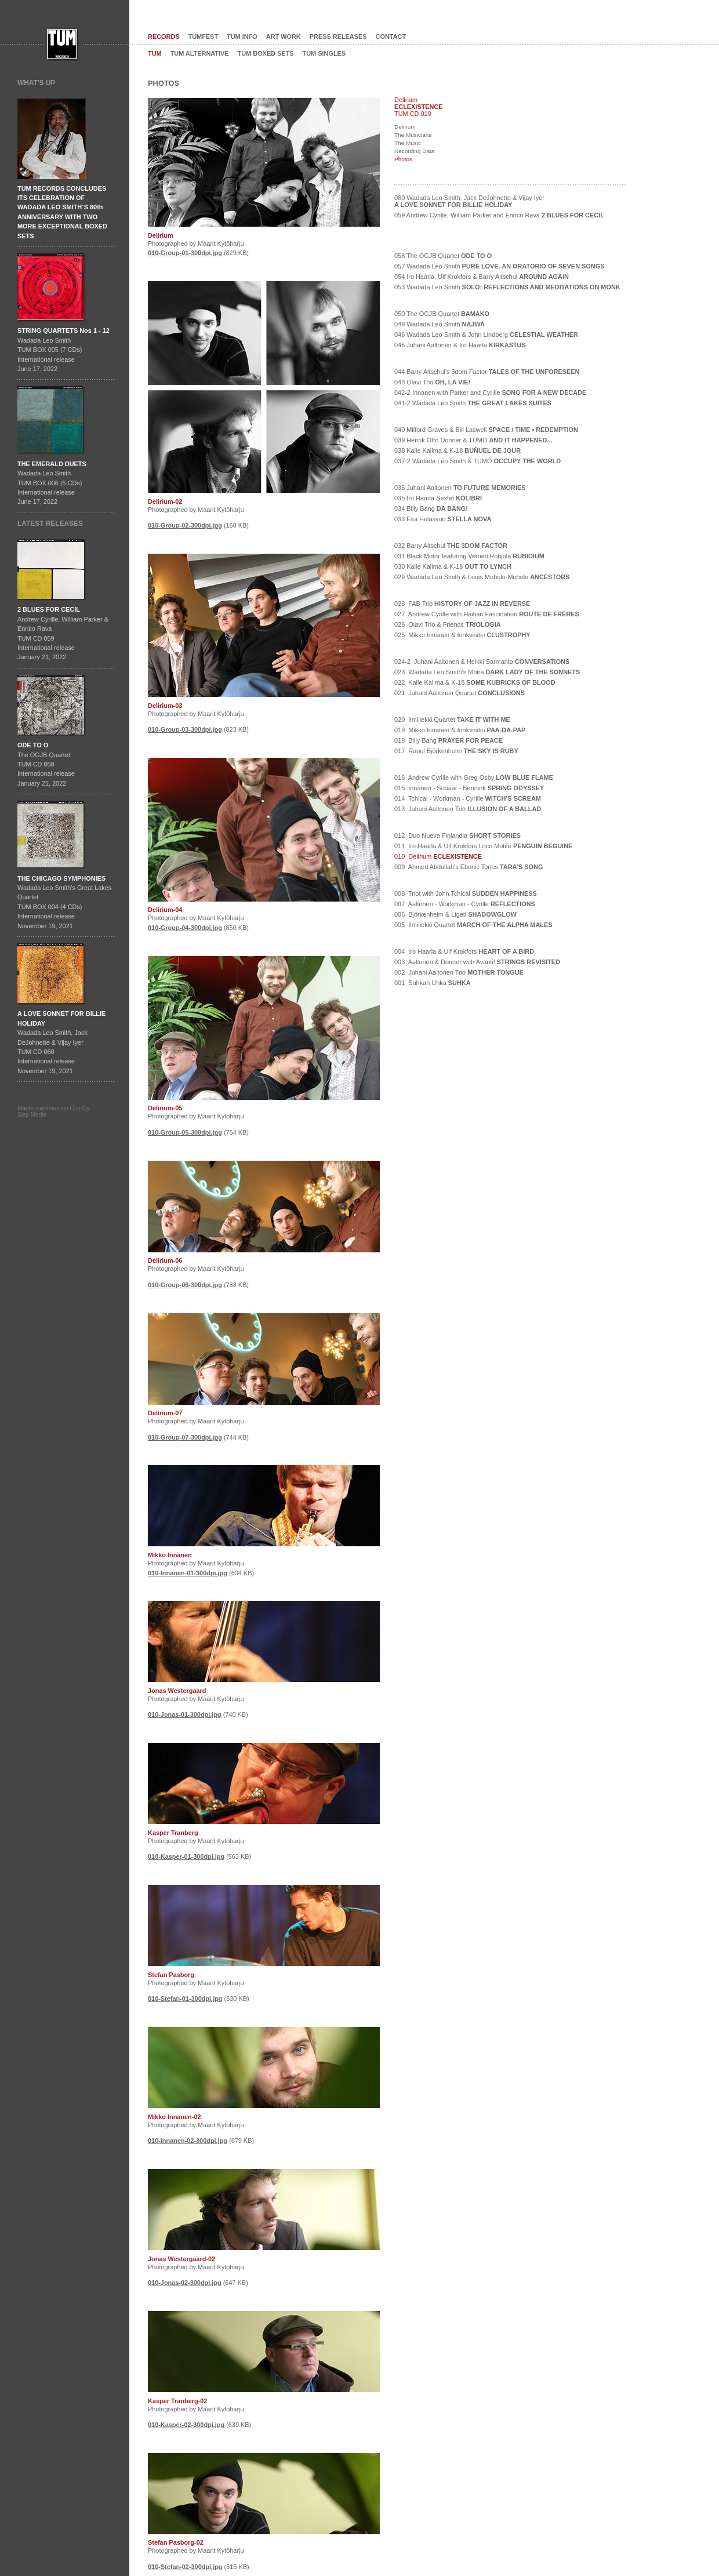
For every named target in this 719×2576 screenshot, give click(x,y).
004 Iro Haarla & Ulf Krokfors (464, 951)
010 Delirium (438, 856)
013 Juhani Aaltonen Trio (467, 808)
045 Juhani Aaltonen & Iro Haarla (460, 344)
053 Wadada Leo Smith (507, 287)
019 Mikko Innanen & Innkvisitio (459, 729)
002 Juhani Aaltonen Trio (459, 972)
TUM (155, 53)
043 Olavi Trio (432, 382)
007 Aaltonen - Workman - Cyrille (464, 903)
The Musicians (412, 135)
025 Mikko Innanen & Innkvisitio (462, 634)
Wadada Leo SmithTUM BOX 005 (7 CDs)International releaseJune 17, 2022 (63, 349)
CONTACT (391, 36)
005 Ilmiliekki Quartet (473, 924)
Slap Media (31, 1114)
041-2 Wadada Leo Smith (472, 402)
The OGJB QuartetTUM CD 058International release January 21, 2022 (46, 764)
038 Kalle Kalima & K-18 (457, 450)
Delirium (405, 126)
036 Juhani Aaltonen (460, 487)
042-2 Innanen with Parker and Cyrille (490, 392)
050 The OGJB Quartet (441, 313)
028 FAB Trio (462, 603)
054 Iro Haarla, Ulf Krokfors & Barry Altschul (481, 276)
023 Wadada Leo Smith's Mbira (487, 671)
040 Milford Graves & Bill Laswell (486, 429)
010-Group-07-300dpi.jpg (185, 1437)
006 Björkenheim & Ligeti (455, 914)
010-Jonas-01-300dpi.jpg (184, 1714)
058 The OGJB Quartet (443, 255)
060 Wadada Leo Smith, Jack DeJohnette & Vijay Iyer (469, 201)
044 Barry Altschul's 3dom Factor (486, 371)
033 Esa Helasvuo (442, 518)
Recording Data (414, 151)
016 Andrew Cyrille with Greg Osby (473, 777)
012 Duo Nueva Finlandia (457, 835)
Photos (403, 159)
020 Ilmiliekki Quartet (452, 719)
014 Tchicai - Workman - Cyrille (467, 798)
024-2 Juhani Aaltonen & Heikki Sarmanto (481, 661)
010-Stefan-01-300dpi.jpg (185, 1998)
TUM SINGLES (324, 53)
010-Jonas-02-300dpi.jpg (184, 2282)
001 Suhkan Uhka (432, 982)
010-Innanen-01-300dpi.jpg (187, 1572)
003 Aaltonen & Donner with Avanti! (477, 961)
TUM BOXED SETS (266, 53)
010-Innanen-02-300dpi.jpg (187, 2140)
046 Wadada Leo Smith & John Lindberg (486, 334)
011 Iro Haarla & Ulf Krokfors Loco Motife (483, 845)
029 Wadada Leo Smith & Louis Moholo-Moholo (482, 576)
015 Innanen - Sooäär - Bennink (469, 787)
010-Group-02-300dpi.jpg (185, 525)
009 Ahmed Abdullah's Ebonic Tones (468, 866)
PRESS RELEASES (338, 36)
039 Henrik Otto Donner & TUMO (473, 440)
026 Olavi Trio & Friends (447, 624)
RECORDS (164, 36)
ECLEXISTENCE (418, 106)
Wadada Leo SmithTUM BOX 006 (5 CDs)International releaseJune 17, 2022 (51, 483)
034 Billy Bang (431, 508)
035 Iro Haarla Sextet (438, 498)
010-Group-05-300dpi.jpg (185, 1132)
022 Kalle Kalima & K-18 (474, 682)
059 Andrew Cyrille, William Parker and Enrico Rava (499, 215)
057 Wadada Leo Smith (499, 266)
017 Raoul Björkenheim (456, 750)
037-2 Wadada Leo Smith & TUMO (477, 460)
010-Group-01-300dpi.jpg (185, 252)
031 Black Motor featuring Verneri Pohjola (469, 556)
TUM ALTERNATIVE (199, 53)
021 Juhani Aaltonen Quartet (459, 692)
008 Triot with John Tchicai (465, 893)
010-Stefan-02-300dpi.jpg (185, 2566)
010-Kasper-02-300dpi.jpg (186, 2424)
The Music (407, 143)
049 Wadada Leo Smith (439, 324)
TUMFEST (203, 36)
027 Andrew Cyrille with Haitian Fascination (486, 614)
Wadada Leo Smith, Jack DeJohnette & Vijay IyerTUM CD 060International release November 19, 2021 (61, 1042)
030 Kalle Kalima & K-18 (452, 566)
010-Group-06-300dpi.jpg (185, 1284)
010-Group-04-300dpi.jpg (185, 927)
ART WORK (283, 36)
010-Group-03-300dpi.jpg (185, 729)
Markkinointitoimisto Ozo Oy (53, 1108)
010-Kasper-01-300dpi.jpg (186, 1856)
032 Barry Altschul (450, 545)
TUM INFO (242, 36)
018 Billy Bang (448, 740)
